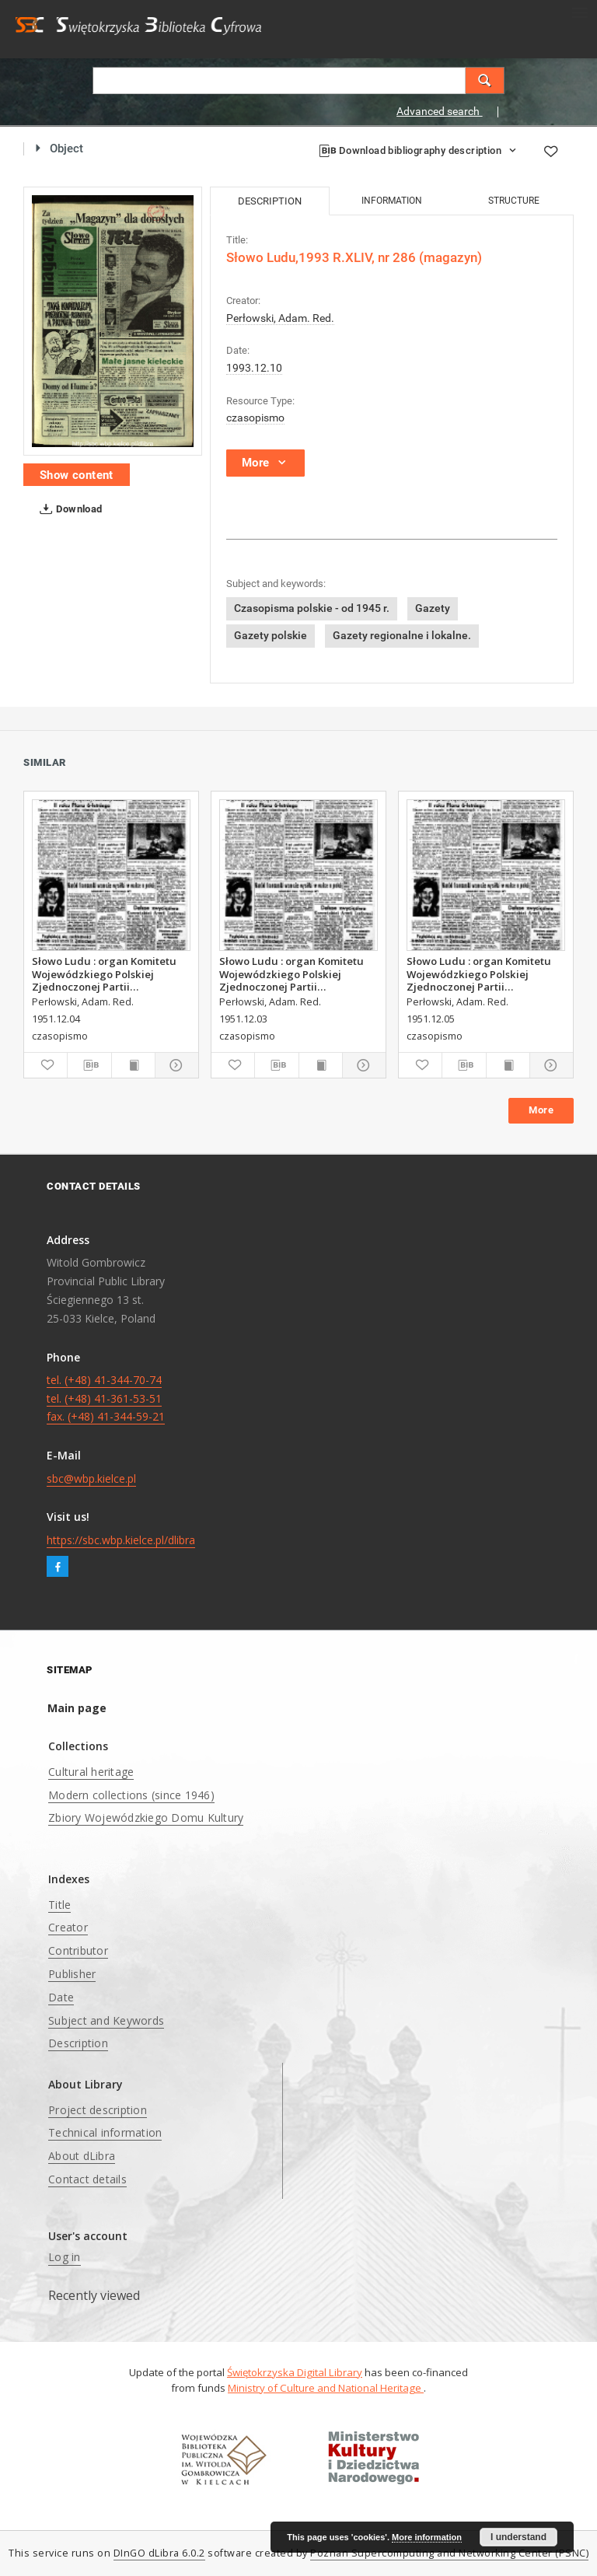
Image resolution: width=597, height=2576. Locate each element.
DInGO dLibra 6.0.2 (159, 2553)
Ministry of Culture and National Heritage (326, 2388)
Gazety (432, 608)
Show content (76, 475)
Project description (97, 2109)
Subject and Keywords (106, 2020)
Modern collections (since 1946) (131, 1795)
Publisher (72, 1973)
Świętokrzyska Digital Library (294, 2372)
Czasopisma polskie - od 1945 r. (311, 608)
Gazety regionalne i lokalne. (402, 635)
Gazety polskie (270, 635)
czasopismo (255, 417)
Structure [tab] (513, 200)
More (541, 1110)
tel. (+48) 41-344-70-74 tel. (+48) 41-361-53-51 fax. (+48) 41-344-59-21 (106, 1398)
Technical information (105, 2132)
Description (78, 2043)
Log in (64, 2256)
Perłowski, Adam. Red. (280, 318)
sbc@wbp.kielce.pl (91, 1478)
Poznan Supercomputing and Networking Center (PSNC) (449, 2553)
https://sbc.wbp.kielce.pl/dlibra (121, 1540)
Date (61, 1997)
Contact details (87, 2179)
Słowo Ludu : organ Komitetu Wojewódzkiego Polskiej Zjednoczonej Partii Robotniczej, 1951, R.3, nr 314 (480, 973)
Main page (76, 1707)
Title (59, 1904)
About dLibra (81, 2155)
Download (68, 509)
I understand (518, 2537)
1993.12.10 (254, 368)
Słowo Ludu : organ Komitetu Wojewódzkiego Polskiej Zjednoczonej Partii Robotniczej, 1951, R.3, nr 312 (292, 973)
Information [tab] (391, 200)
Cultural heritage (91, 1771)
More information (427, 2537)
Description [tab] (270, 201)
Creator (68, 1927)
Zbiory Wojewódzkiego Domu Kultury (145, 1817)
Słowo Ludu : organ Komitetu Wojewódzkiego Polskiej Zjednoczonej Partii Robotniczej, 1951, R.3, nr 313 (105, 973)
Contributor (78, 1950)
